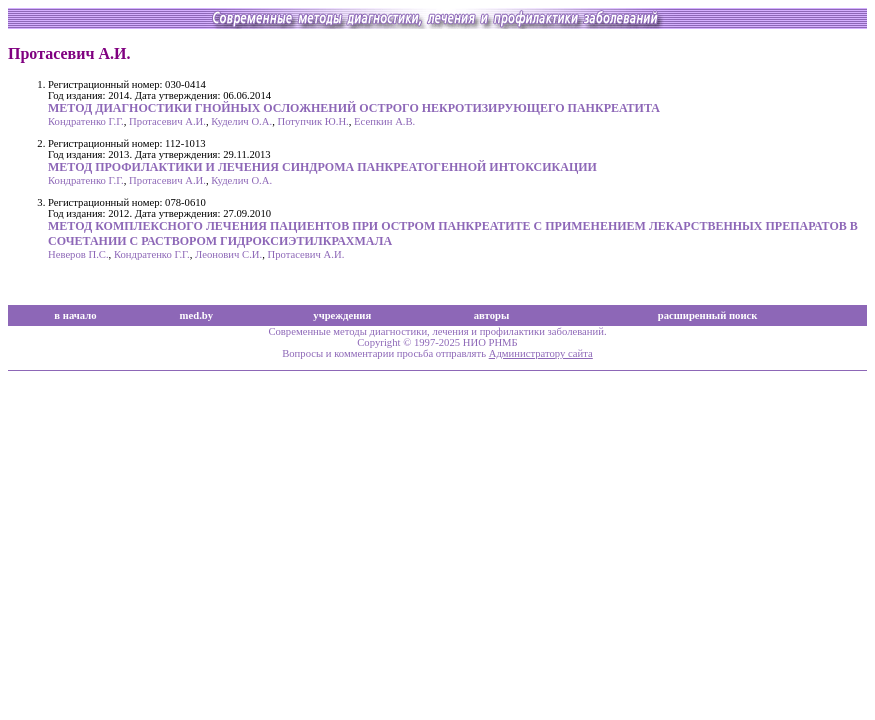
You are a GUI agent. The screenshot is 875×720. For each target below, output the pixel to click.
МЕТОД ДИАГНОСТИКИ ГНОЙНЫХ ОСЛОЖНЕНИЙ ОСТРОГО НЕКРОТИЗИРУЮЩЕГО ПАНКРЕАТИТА (354, 108)
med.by (196, 315)
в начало (75, 315)
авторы (492, 315)
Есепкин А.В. (384, 121)
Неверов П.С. (78, 254)
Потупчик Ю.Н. (312, 121)
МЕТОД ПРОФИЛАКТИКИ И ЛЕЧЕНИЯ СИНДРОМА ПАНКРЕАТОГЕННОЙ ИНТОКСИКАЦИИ (322, 167)
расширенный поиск (708, 315)
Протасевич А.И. (167, 121)
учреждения (342, 315)
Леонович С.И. (228, 254)
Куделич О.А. (241, 121)
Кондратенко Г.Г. (86, 121)
